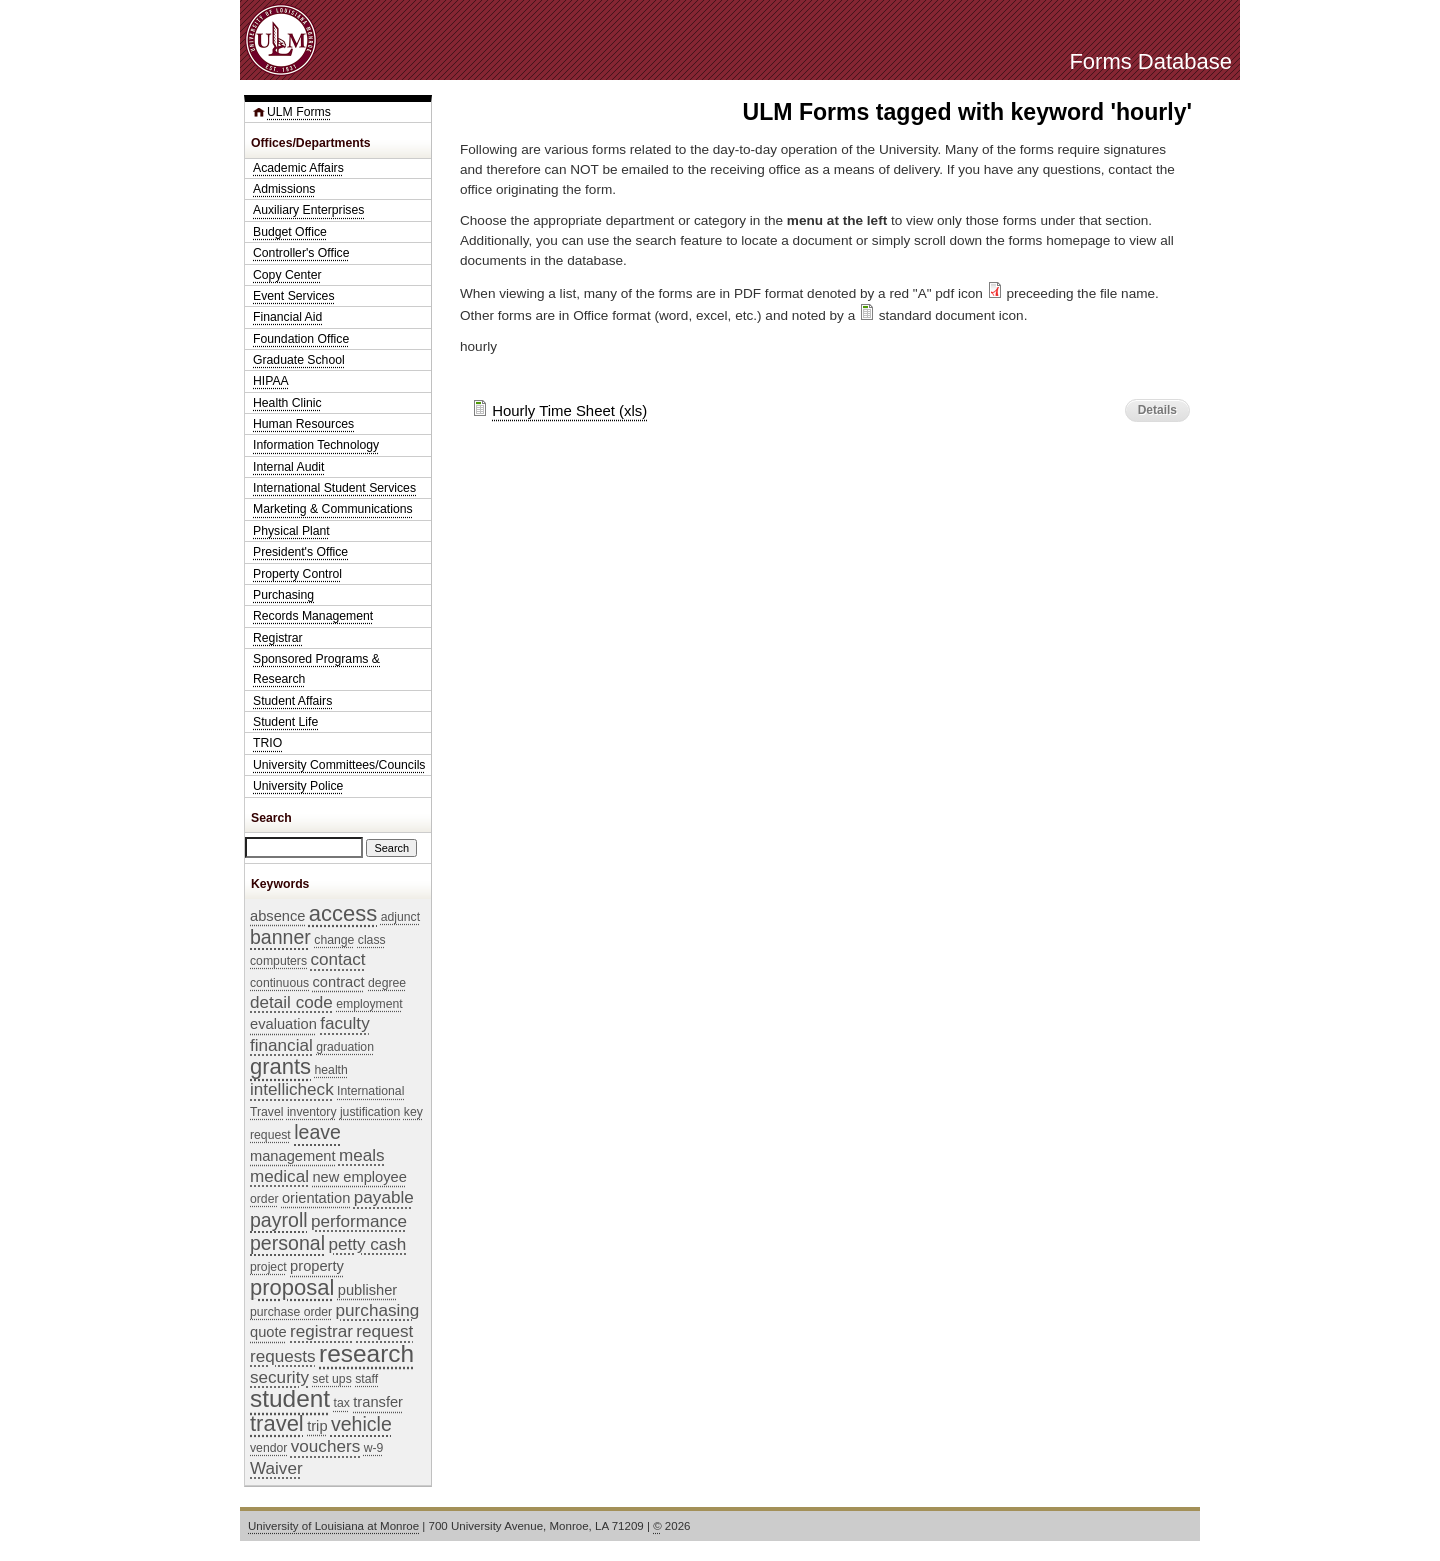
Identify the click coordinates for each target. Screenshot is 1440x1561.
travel (277, 1423)
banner (280, 937)
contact (337, 959)
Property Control (297, 574)
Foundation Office (301, 339)
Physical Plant (291, 531)
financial (281, 1045)
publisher (367, 1290)
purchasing (378, 1310)
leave (317, 1132)
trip (317, 1426)
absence (277, 916)
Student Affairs (292, 701)
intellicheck (292, 1089)
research (366, 1353)
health (331, 1070)
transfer (378, 1402)
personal (287, 1243)
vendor (268, 1448)
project (268, 1267)
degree (387, 983)
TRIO (267, 743)
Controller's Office (301, 253)
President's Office (300, 552)
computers (278, 961)
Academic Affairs (298, 168)
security (279, 1377)
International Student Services (334, 488)
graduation (345, 1047)
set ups (331, 1379)
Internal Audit (288, 467)
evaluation (283, 1024)
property (317, 1266)
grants (280, 1066)
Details (1157, 410)
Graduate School (299, 360)
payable (384, 1197)
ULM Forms (299, 112)
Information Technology (316, 445)
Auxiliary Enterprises (308, 210)
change (334, 940)
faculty (344, 1023)
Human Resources (303, 424)
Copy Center (287, 275)
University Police (298, 786)
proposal (292, 1287)
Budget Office (290, 232)
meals (362, 1155)
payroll (279, 1220)
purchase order (291, 1312)
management (293, 1156)
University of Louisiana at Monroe (333, 1526)
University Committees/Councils (339, 765)
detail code (291, 1002)
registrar (321, 1331)
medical (279, 1176)
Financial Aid (287, 317)
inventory (312, 1112)
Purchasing (283, 595)
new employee (359, 1177)
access (343, 913)
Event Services (294, 296)
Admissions (284, 189)
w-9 (374, 1448)
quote (268, 1332)
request (384, 1331)
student (290, 1398)
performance (359, 1221)
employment (369, 1004)
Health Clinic (287, 403)
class (372, 940)
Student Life (285, 722)
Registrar (278, 638)
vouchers (325, 1446)
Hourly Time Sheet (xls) (569, 410)
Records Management (313, 616)
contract (339, 982)
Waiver (276, 1468)
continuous (279, 983)
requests (283, 1356)
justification (370, 1112)
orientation (316, 1198)
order (264, 1199)
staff (366, 1379)
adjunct (400, 917)
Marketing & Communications (333, 509)
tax (342, 1403)
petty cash (367, 1244)
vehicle (361, 1424)
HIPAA (271, 381)
